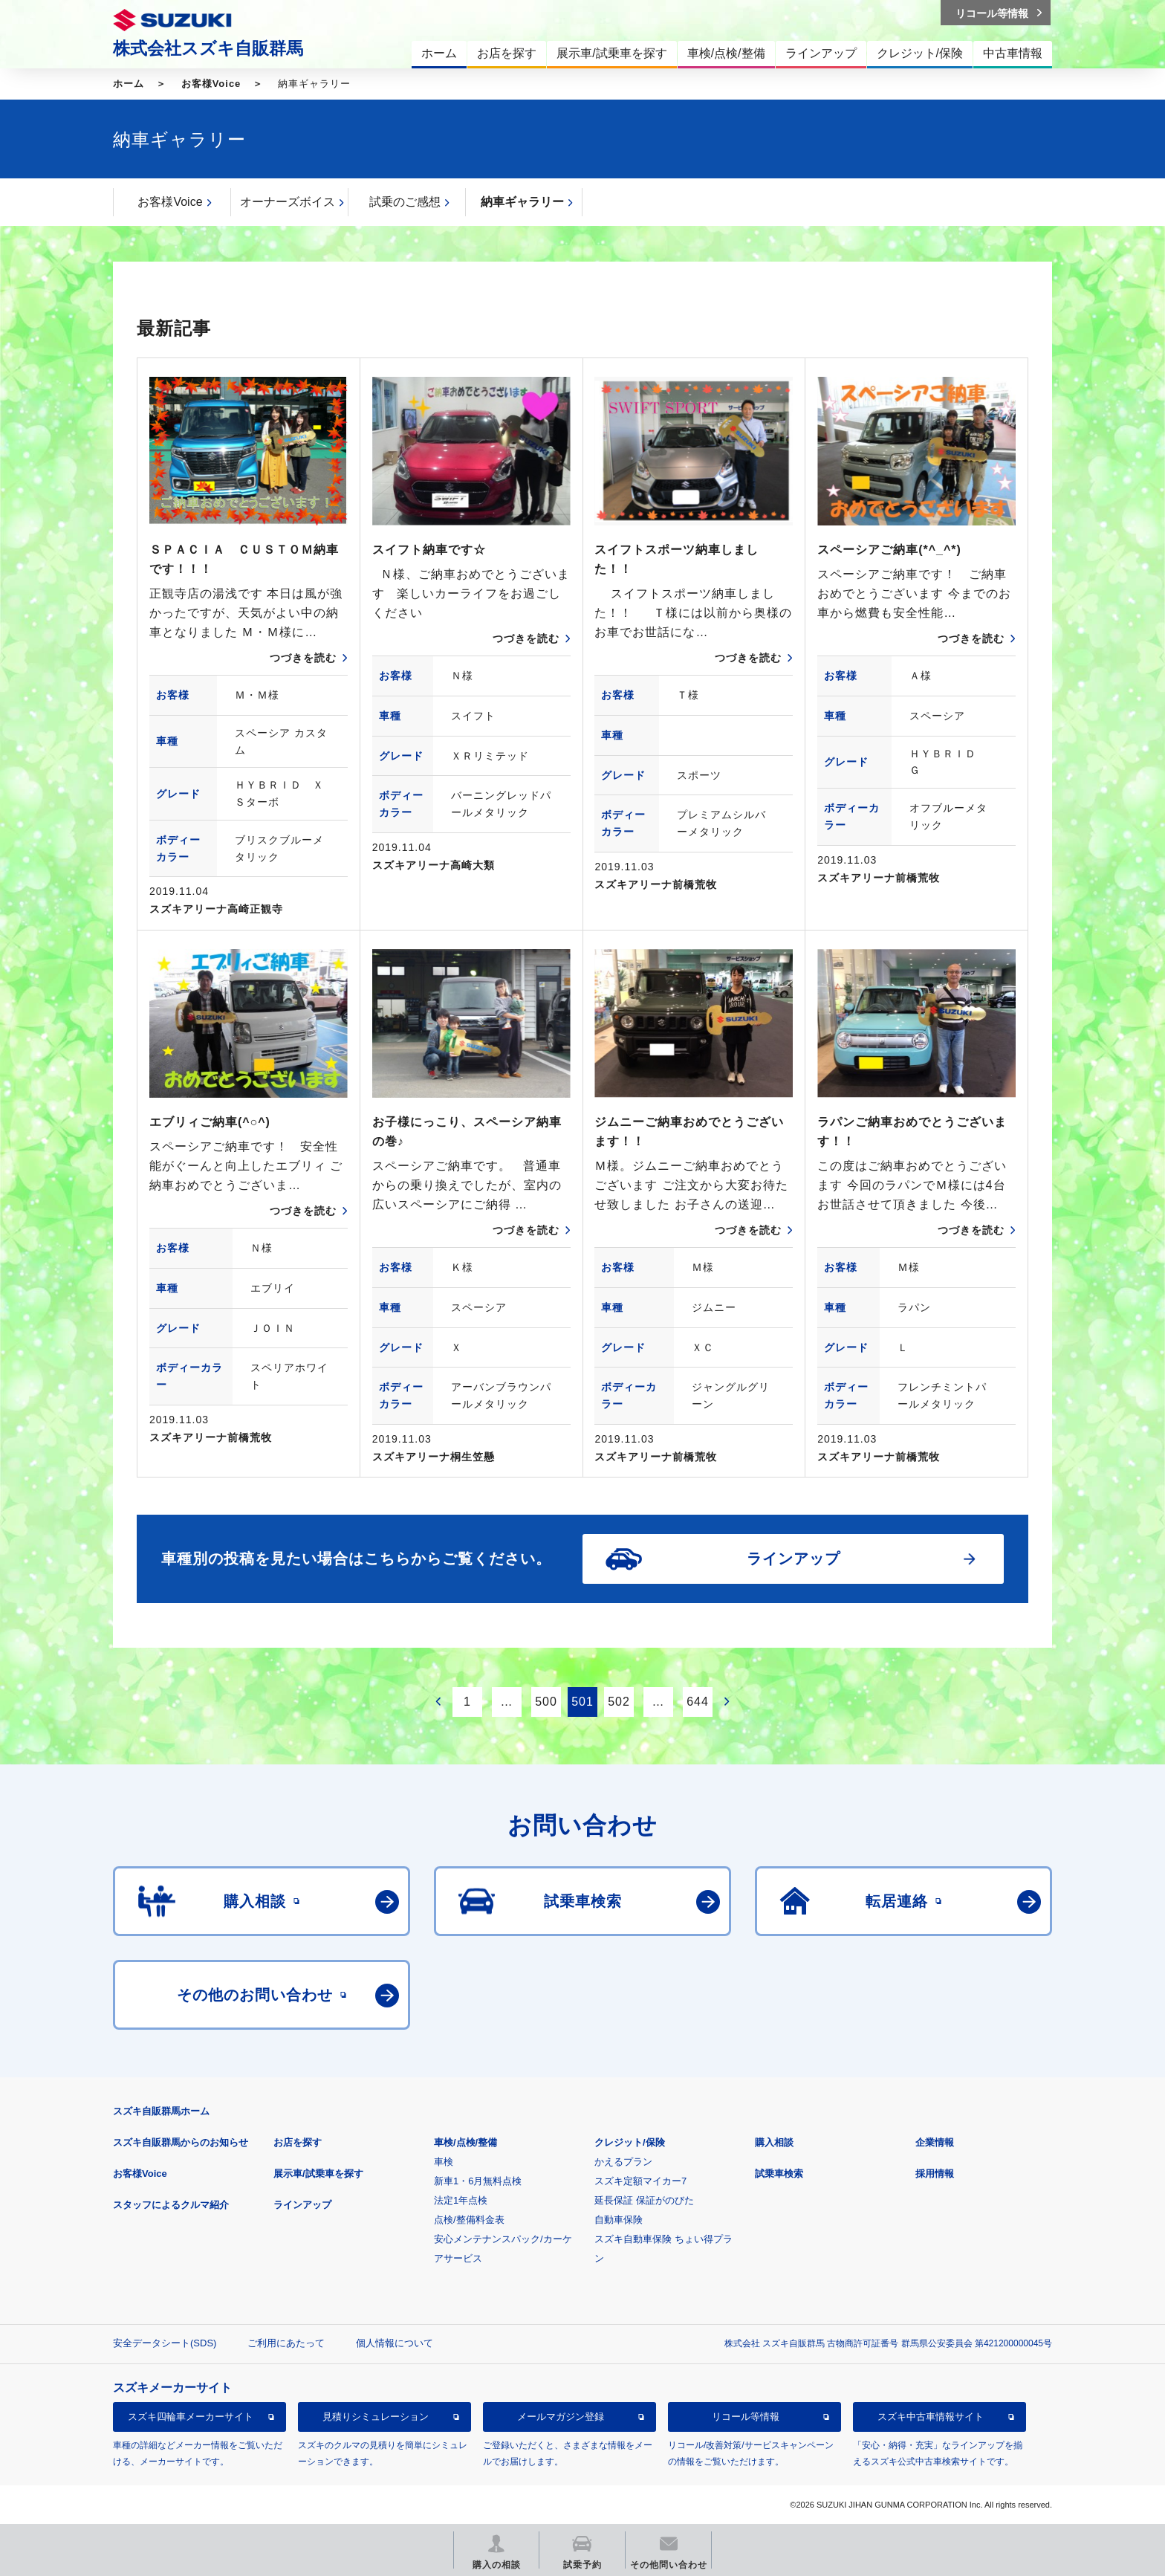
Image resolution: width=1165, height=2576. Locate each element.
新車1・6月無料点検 (478, 2181)
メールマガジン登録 (560, 2416)
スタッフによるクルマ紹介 (171, 2204)
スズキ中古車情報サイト (930, 2416)
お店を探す (297, 2142)
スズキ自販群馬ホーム (161, 2111)
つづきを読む (303, 658)
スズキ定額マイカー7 (640, 2181)
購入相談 (774, 2142)
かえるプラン (623, 2161)
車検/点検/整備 (465, 2142)
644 (698, 1701)
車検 (443, 2161)
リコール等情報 (745, 2416)
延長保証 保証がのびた (644, 2200)
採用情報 (934, 2173)
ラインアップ (302, 2204)
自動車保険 (618, 2219)
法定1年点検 (460, 2200)
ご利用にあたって (286, 2343)
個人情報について (394, 2343)
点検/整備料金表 (469, 2219)
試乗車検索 (779, 2173)
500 (546, 1701)
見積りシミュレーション (375, 2416)
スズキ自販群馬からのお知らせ (180, 2142)
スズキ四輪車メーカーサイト (190, 2416)
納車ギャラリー (522, 201)
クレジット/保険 (629, 2142)
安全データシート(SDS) (164, 2343)
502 (619, 1701)
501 (582, 1701)
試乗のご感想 (405, 201)
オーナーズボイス (287, 201)
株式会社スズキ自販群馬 (208, 48)
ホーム (128, 83)
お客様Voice (211, 83)
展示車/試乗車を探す (318, 2173)
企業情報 (934, 2142)
